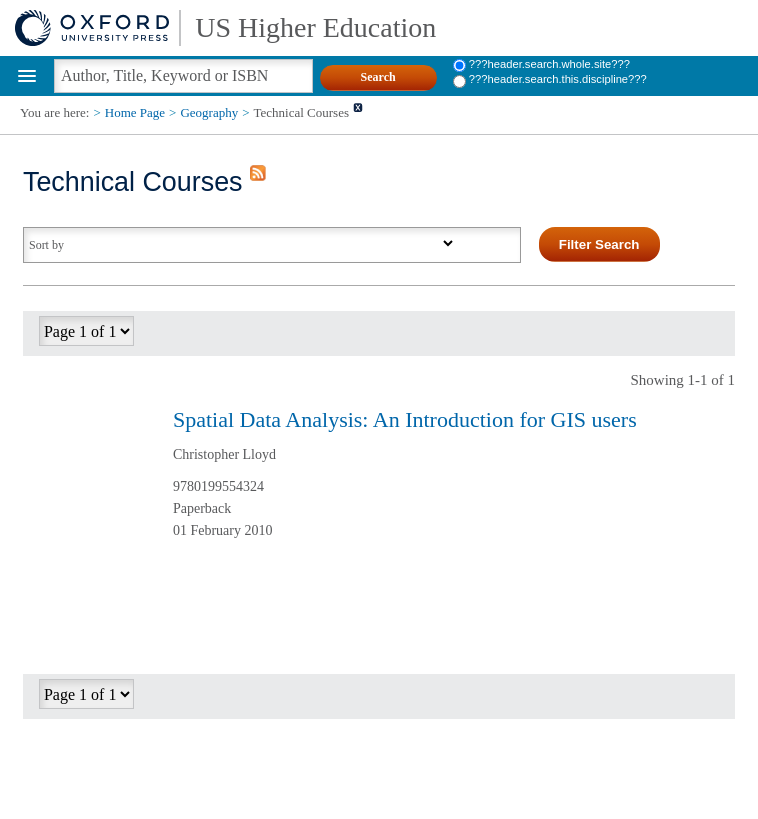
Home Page (135, 112)
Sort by (46, 245)
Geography (209, 112)
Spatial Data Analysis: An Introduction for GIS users (405, 419)
